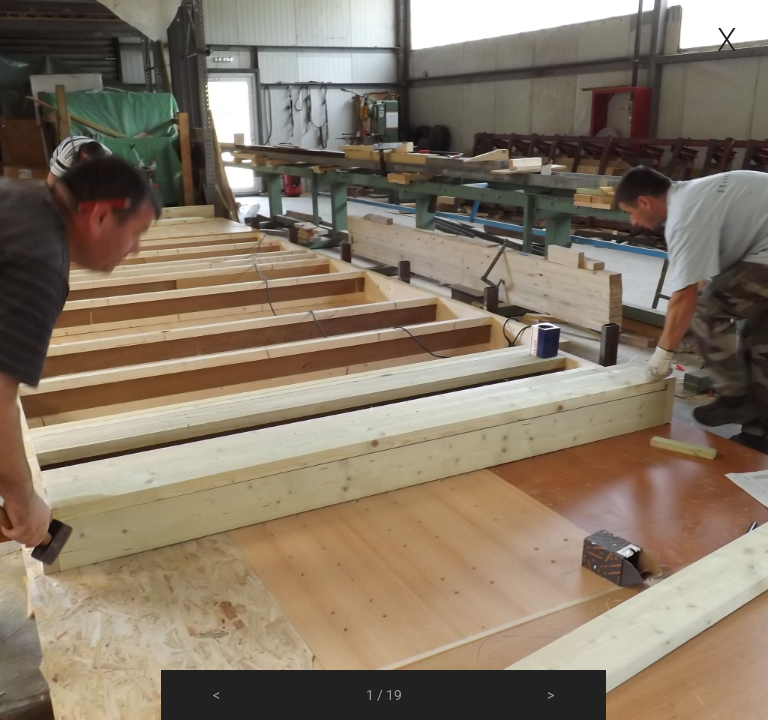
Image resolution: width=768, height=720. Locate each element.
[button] (216, 695)
